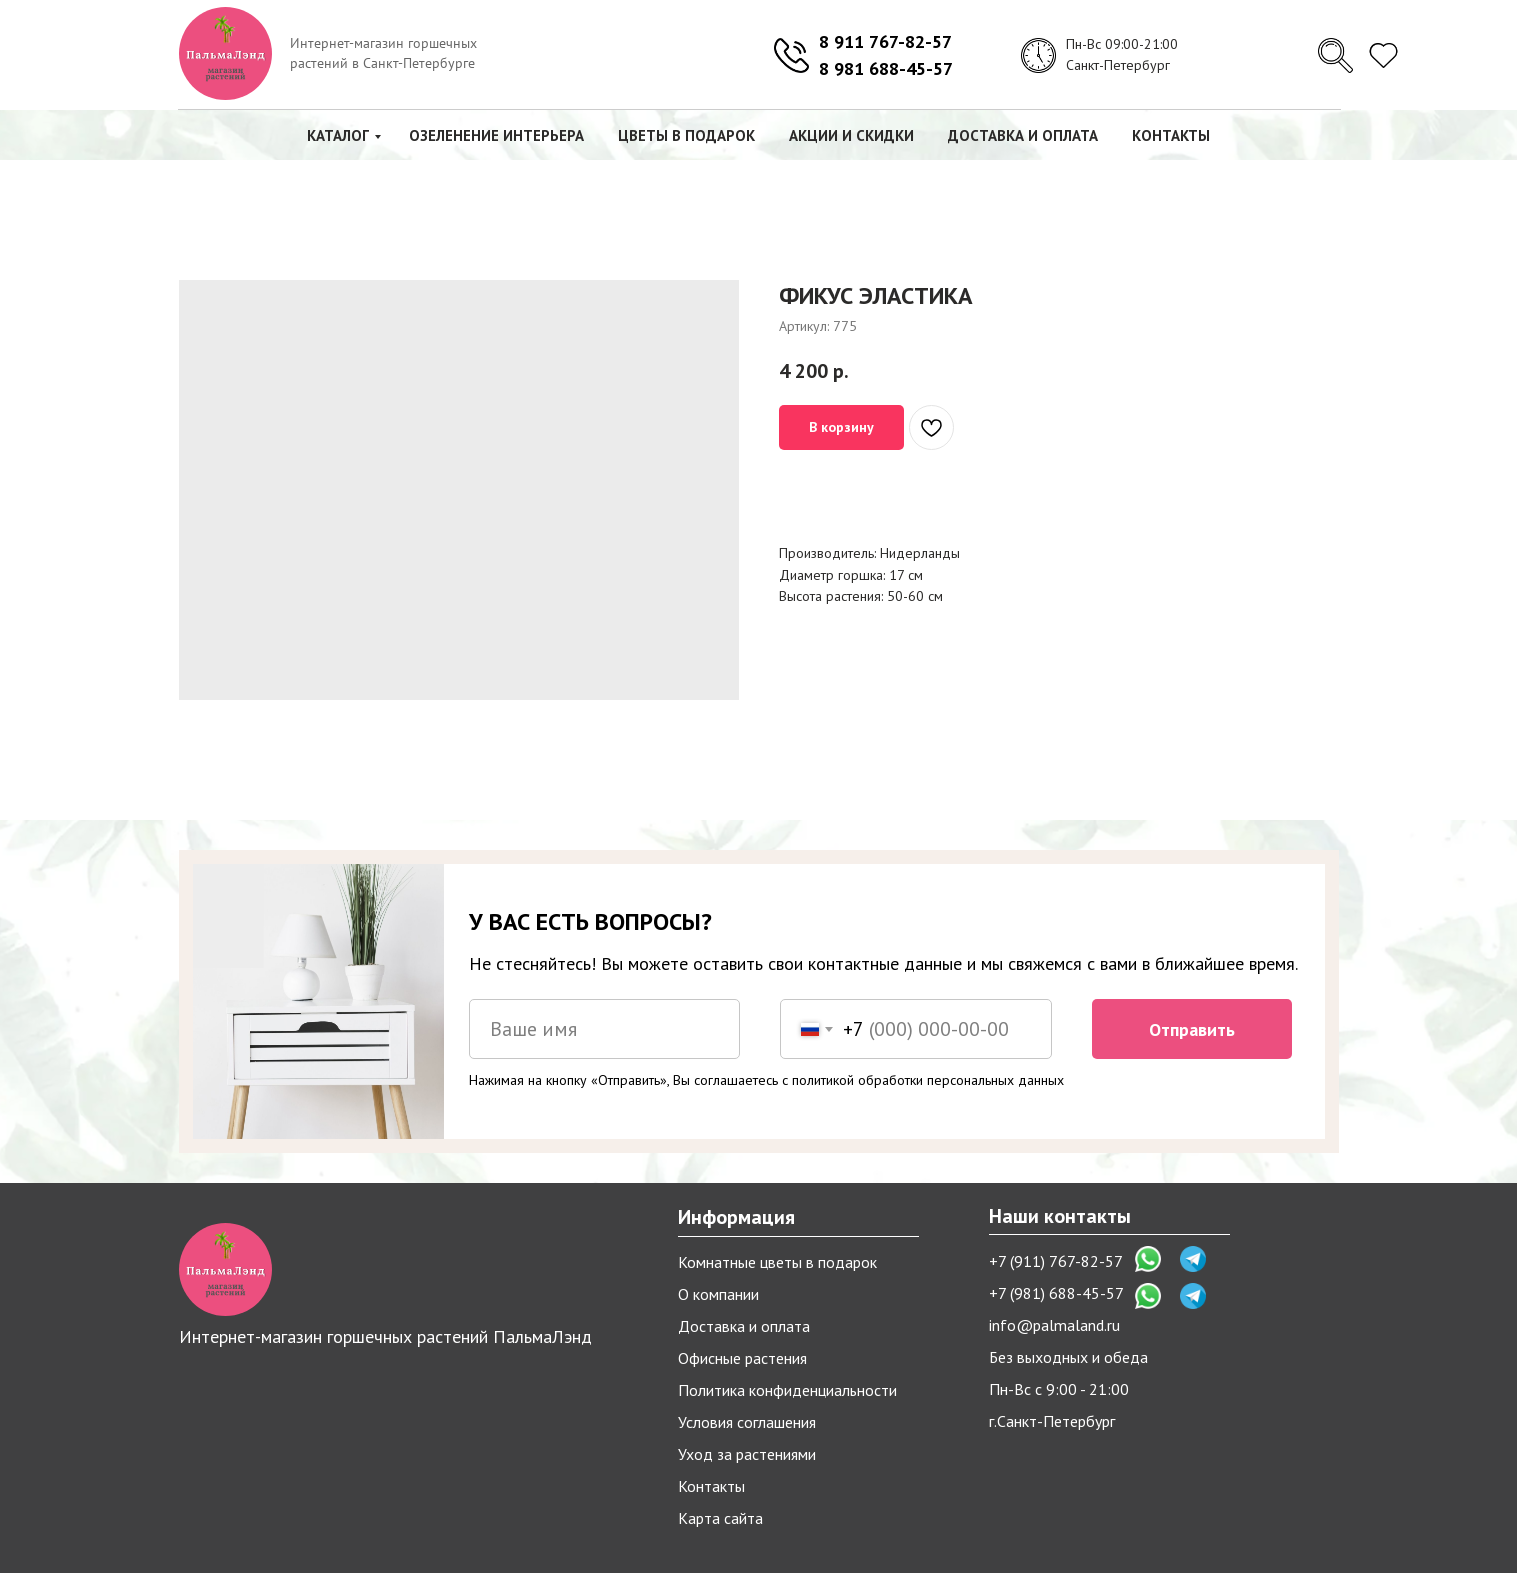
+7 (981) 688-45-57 (1056, 1293)
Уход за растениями (747, 1454)
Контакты (1171, 135)
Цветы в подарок (686, 135)
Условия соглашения (747, 1422)
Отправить (1192, 1029)
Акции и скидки (851, 135)
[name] (605, 1029)
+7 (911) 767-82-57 (1056, 1261)
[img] (1335, 55)
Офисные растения (742, 1358)
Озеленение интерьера (496, 135)
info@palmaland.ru (1054, 1325)
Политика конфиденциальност (783, 1390)
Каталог (338, 135)
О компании (718, 1294)
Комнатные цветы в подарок (777, 1262)
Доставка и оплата (1023, 135)
